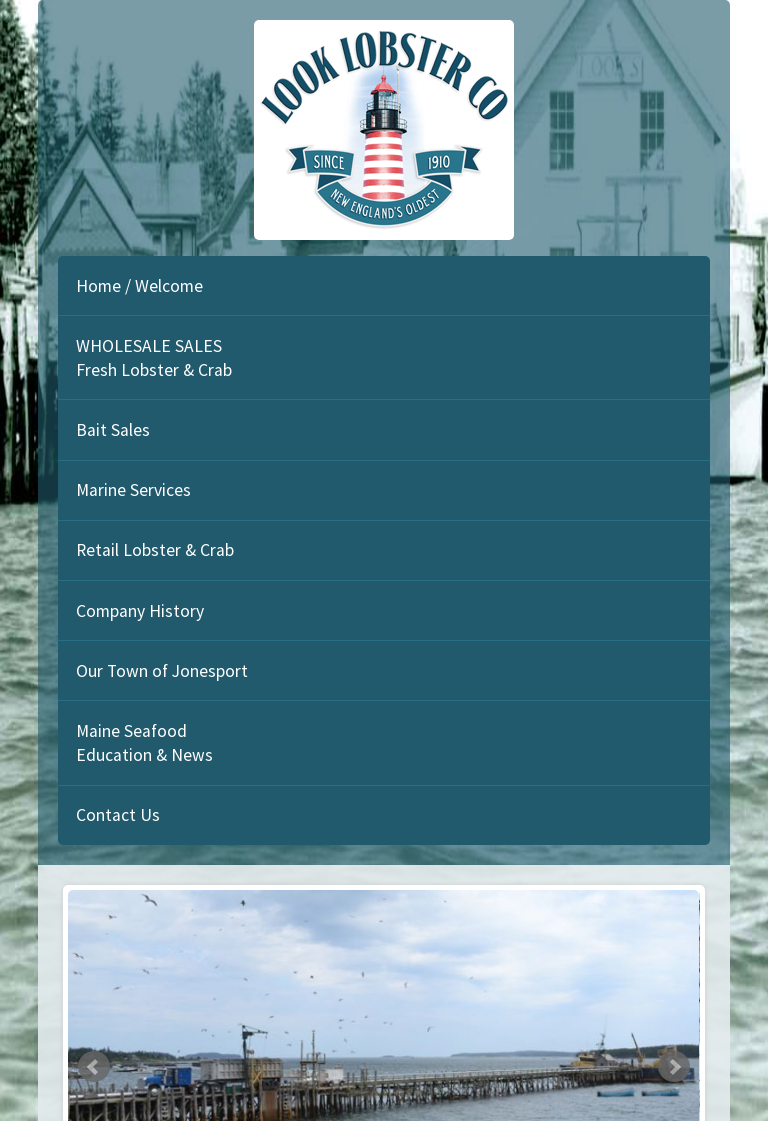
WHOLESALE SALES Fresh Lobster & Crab (154, 358)
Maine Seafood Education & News (144, 743)
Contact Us (118, 815)
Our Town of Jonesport (162, 671)
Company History (140, 611)
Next (674, 1067)
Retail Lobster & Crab (155, 550)
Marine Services (133, 490)
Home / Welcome (139, 286)
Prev (94, 1067)
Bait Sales (113, 430)
